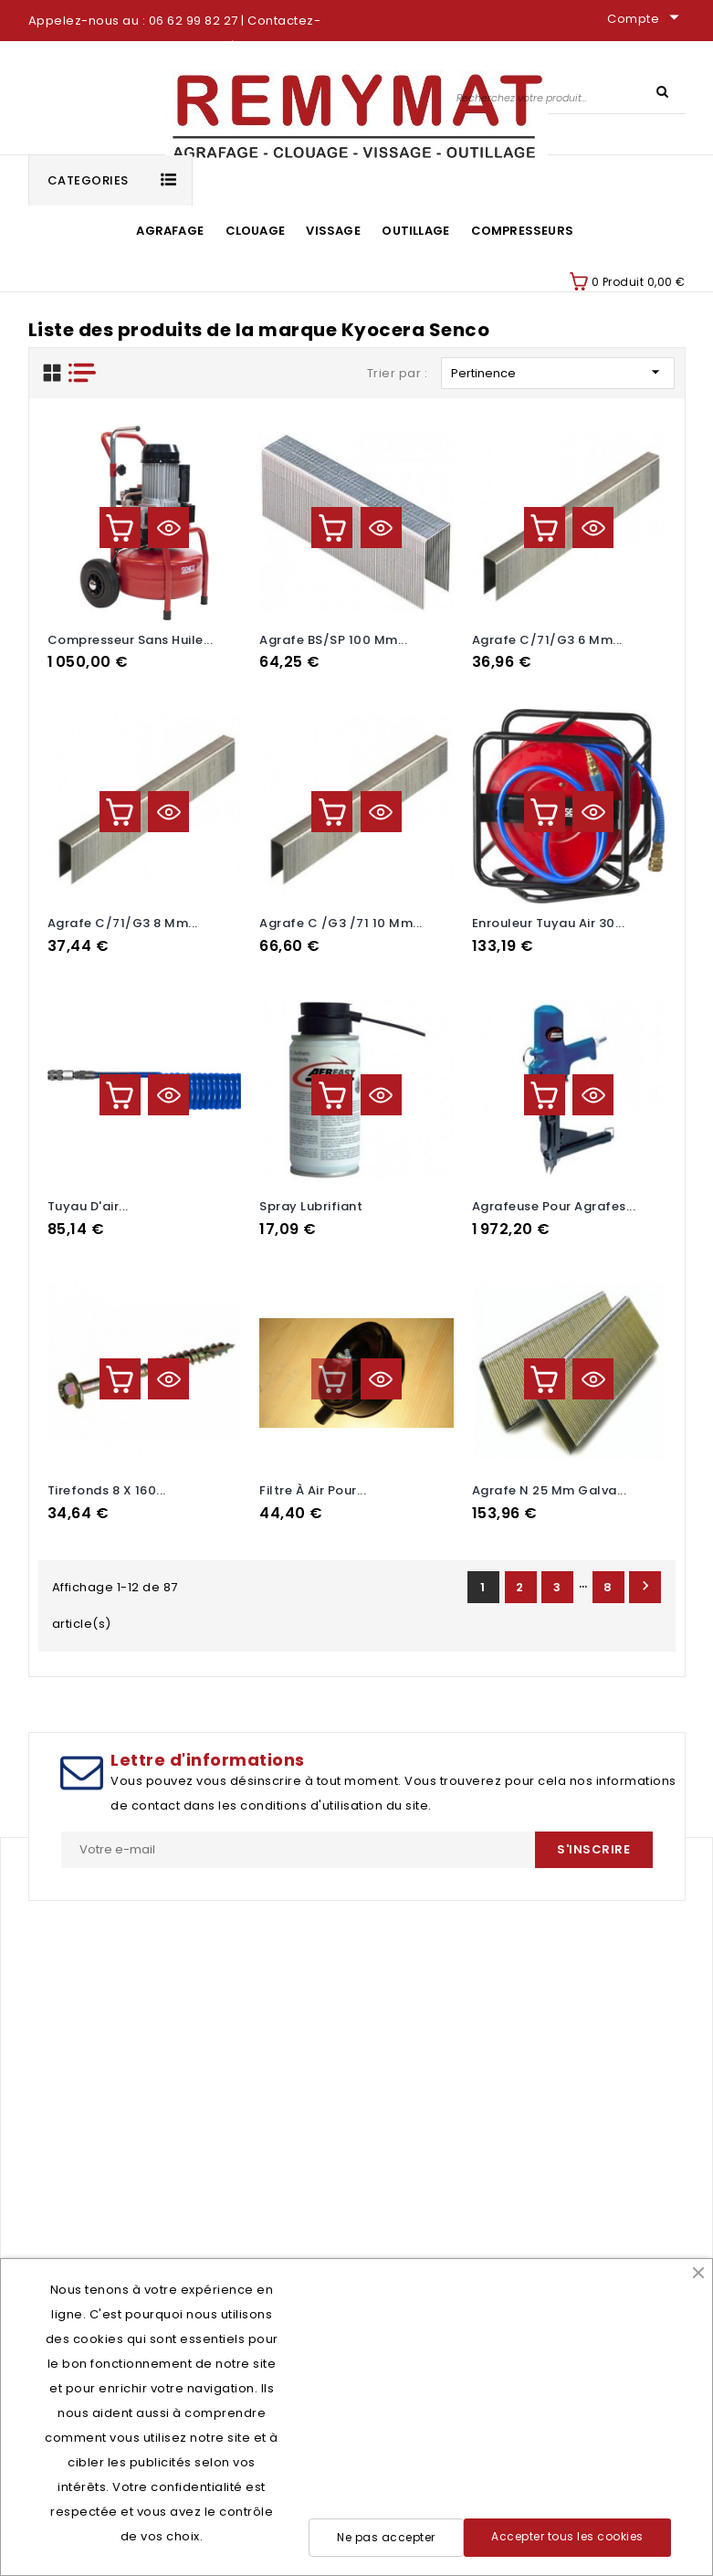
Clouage (255, 230)
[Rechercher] (569, 97)
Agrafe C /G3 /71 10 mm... (341, 923)
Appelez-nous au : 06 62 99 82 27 (133, 20)
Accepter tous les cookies (567, 2536)
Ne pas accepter (386, 2537)
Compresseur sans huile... (130, 640)
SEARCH (663, 90)
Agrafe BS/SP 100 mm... (333, 640)
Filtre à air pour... (312, 1490)
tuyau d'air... (88, 1206)
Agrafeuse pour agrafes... (554, 1206)
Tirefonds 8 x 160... (106, 1490)
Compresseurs (522, 230)
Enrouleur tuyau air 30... (548, 923)
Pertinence (558, 372)
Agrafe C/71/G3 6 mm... (547, 640)
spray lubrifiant (310, 1206)
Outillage (415, 230)
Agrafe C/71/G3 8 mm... (122, 923)
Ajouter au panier (120, 527)
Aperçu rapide (168, 527)
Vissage (333, 230)
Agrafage (170, 230)
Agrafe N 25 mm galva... (549, 1490)
